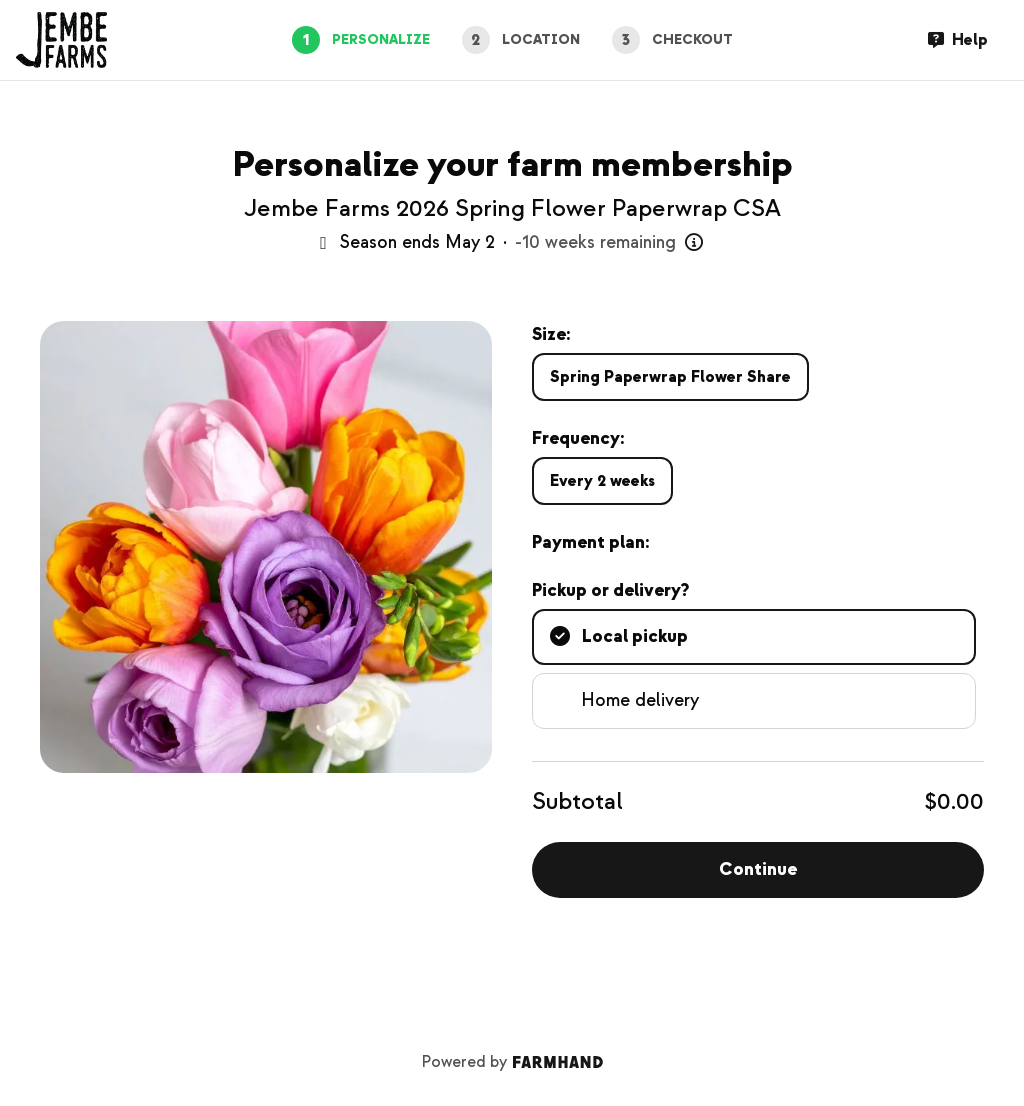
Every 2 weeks (602, 481)
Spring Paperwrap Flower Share (670, 377)
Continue (758, 869)
